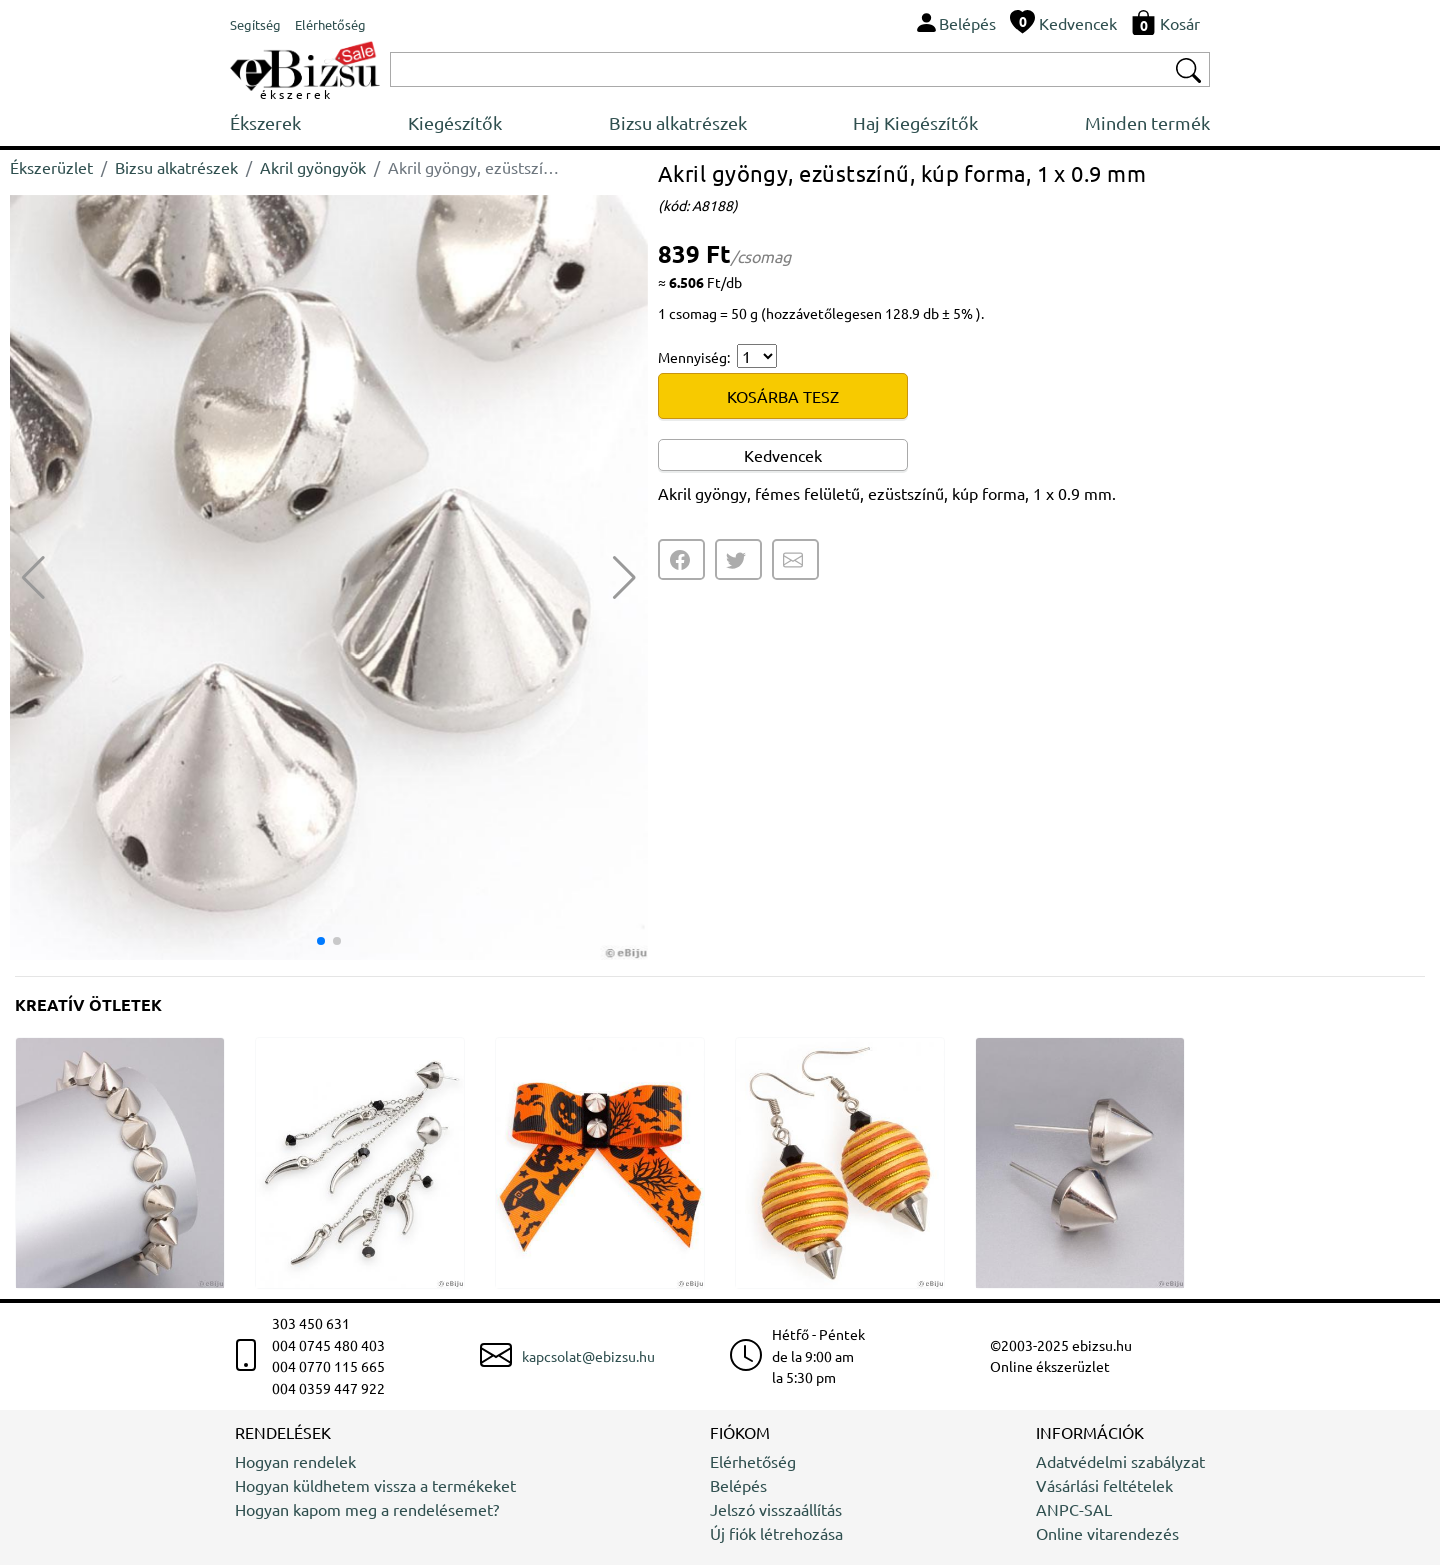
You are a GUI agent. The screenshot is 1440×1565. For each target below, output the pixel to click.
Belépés (738, 1485)
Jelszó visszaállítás (776, 1509)
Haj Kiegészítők (915, 122)
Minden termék (1147, 122)
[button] (624, 578)
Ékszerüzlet (51, 167)
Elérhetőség (753, 1461)
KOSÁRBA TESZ (783, 396)
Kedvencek (783, 455)
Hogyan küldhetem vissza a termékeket (375, 1485)
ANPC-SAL (1074, 1509)
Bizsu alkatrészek (678, 122)
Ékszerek (265, 122)
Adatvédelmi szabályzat (1120, 1461)
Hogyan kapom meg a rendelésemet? (367, 1509)
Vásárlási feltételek (1104, 1485)
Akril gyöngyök (313, 167)
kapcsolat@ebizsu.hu (588, 1356)
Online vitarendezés (1107, 1533)
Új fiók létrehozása (776, 1533)
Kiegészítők (455, 122)
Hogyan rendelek (295, 1461)
